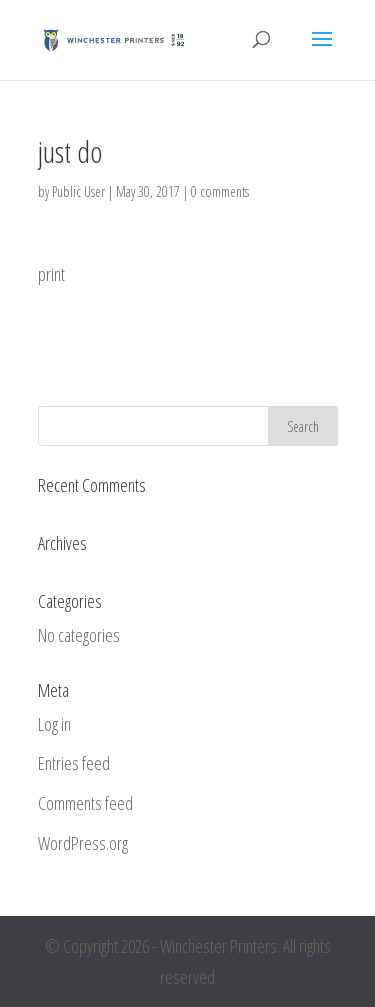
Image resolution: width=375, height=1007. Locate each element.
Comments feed (85, 803)
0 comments (220, 191)
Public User (78, 191)
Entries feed (74, 763)
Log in (54, 724)
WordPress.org (83, 843)
